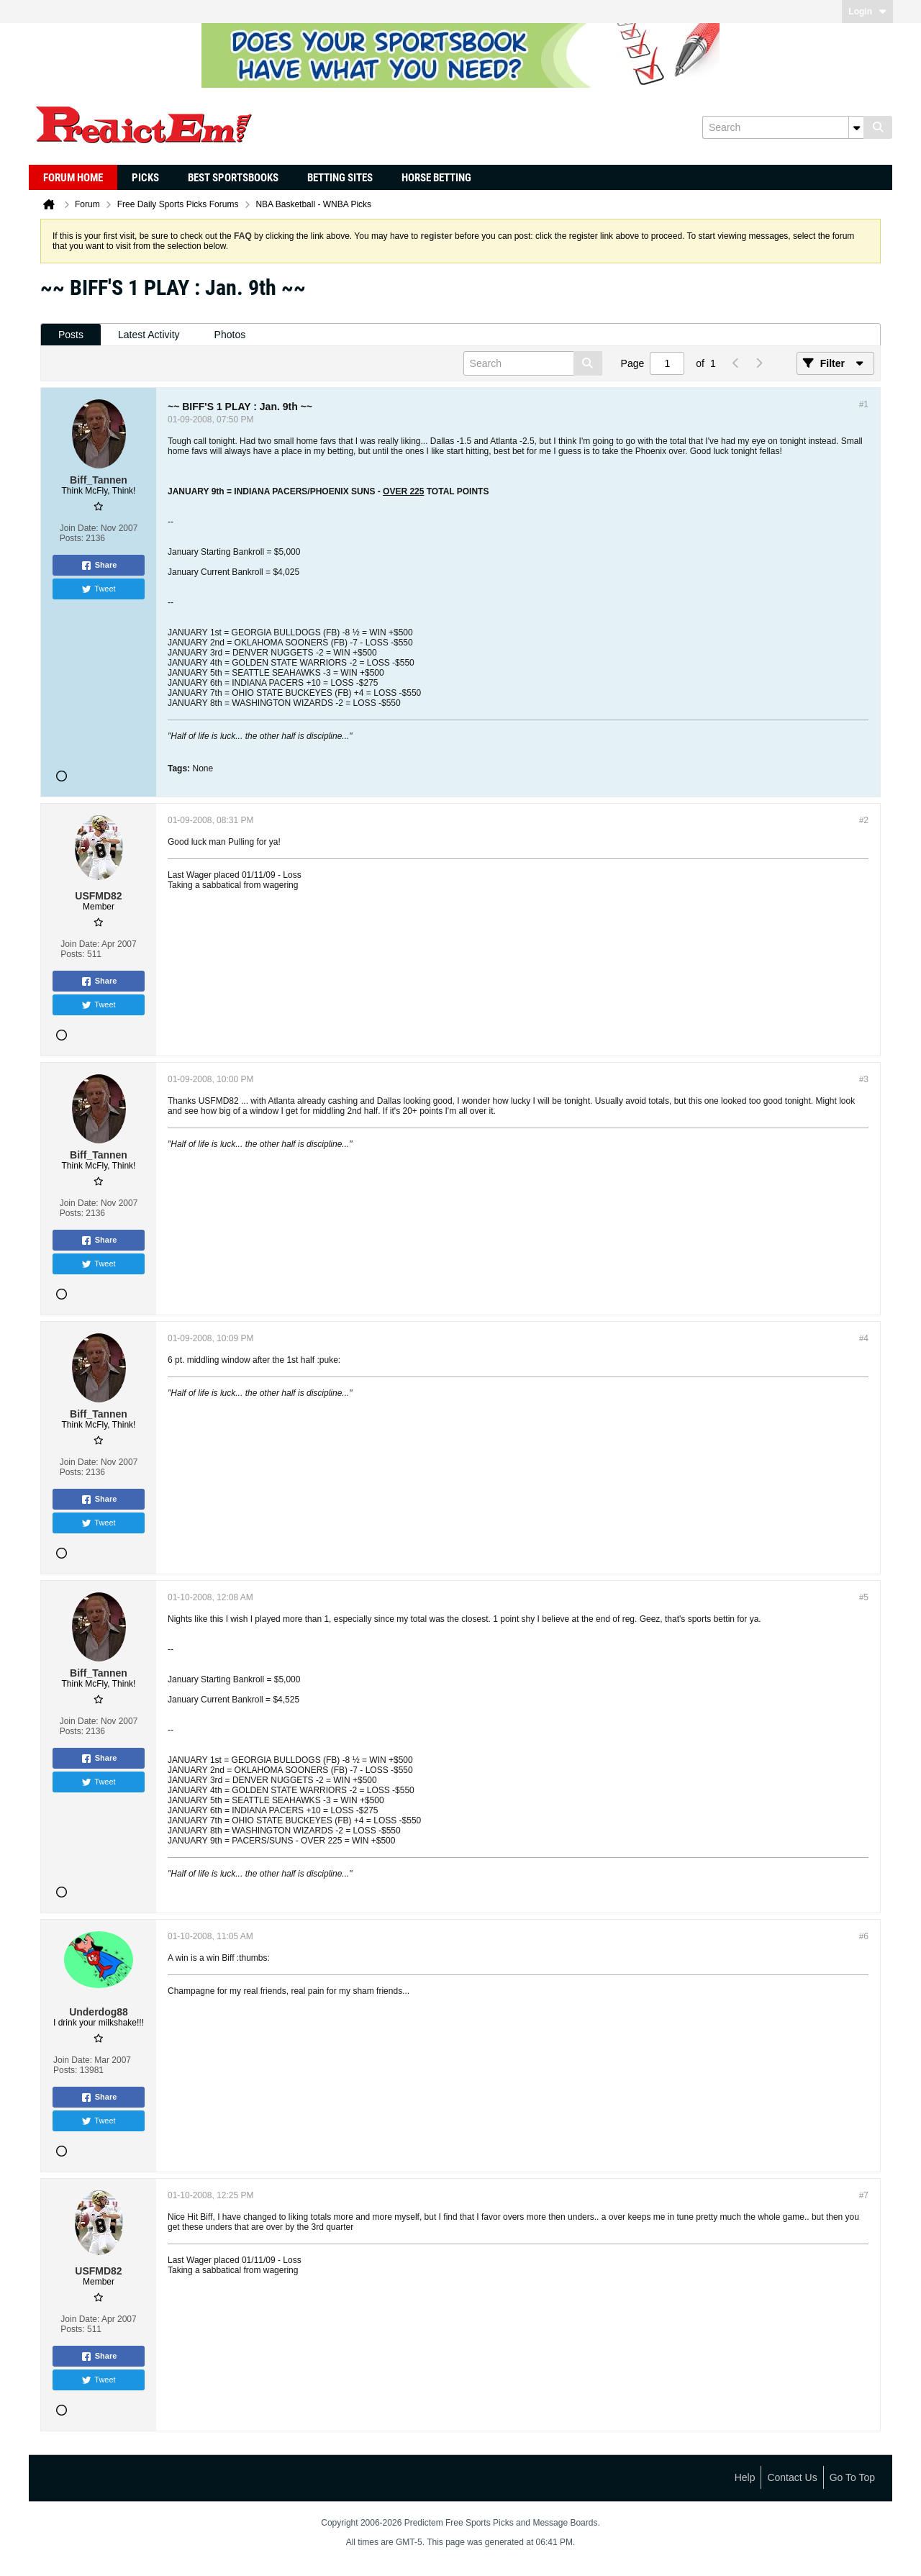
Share (99, 565)
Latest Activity (149, 334)
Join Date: (79, 528)
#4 (863, 1338)
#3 (863, 1079)
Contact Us (792, 2477)
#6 (863, 1936)
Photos (230, 334)
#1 (863, 404)
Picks (145, 177)
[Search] (782, 127)
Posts (70, 334)
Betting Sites (340, 177)
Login (867, 11)
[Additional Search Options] (856, 127)
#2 (863, 820)
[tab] (71, 335)
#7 (863, 2195)
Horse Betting (436, 177)
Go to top (852, 2477)
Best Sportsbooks (233, 177)
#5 (863, 1597)
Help (745, 2477)
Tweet (98, 589)
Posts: (71, 538)
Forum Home (73, 177)
